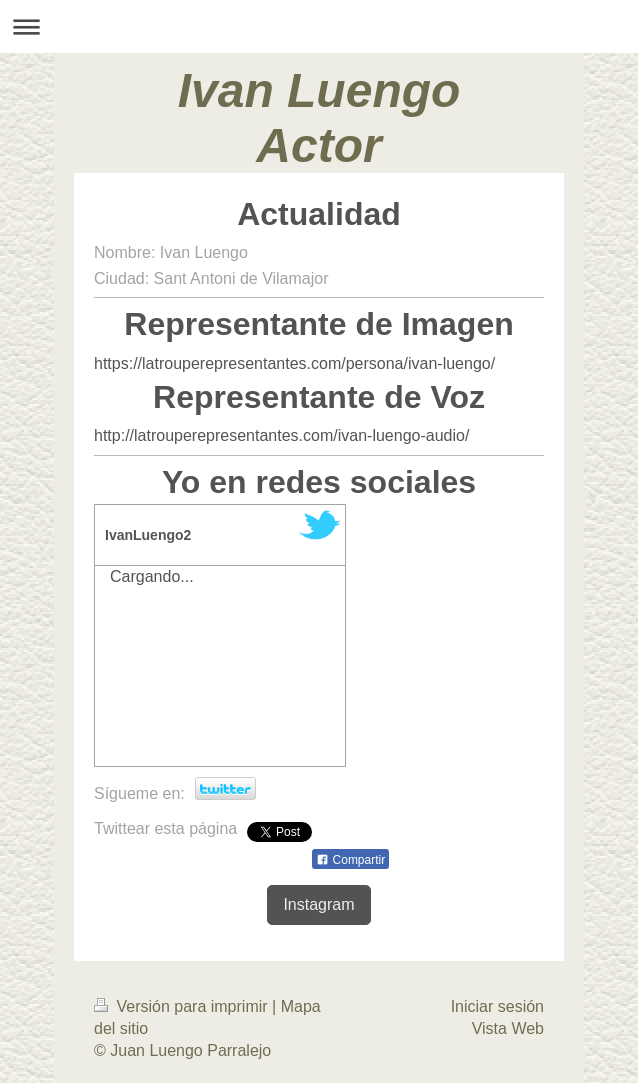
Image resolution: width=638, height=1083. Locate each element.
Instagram (318, 904)
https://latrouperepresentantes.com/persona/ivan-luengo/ (294, 363)
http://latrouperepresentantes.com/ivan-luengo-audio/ (281, 435)
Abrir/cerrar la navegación (319, 26)
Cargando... (152, 576)
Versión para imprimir (183, 1006)
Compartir (350, 860)
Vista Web (508, 1028)
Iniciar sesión (497, 1006)
